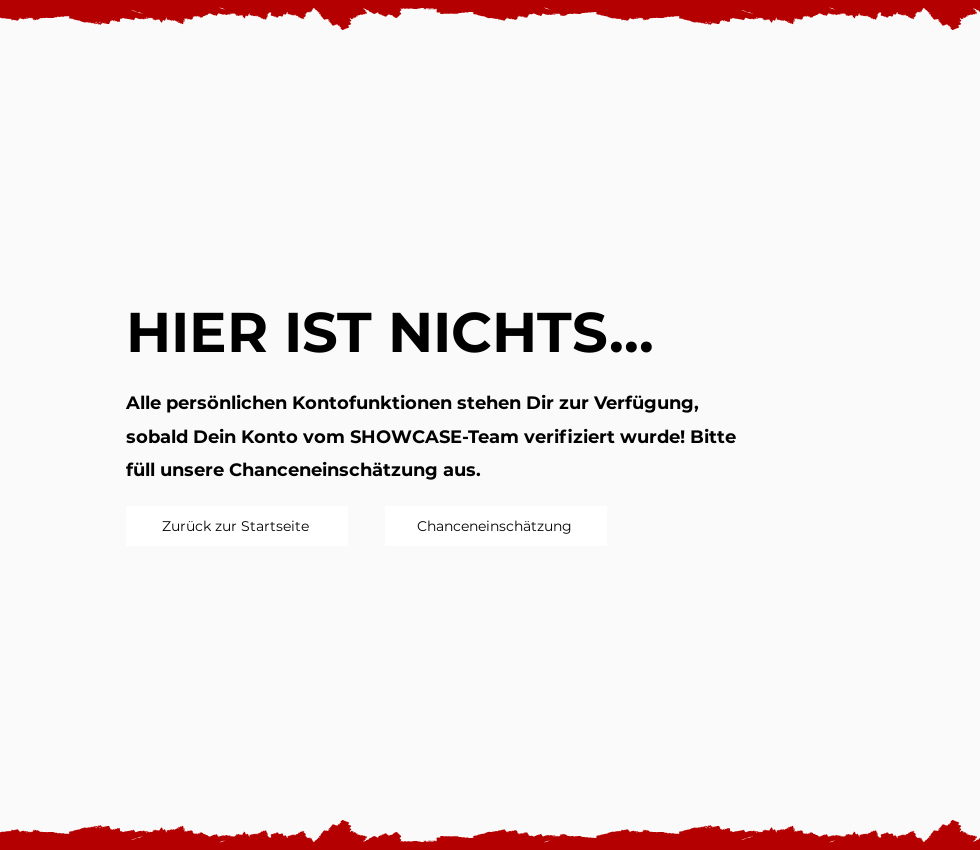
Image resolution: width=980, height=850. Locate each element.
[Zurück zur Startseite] (237, 526)
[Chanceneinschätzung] (496, 526)
